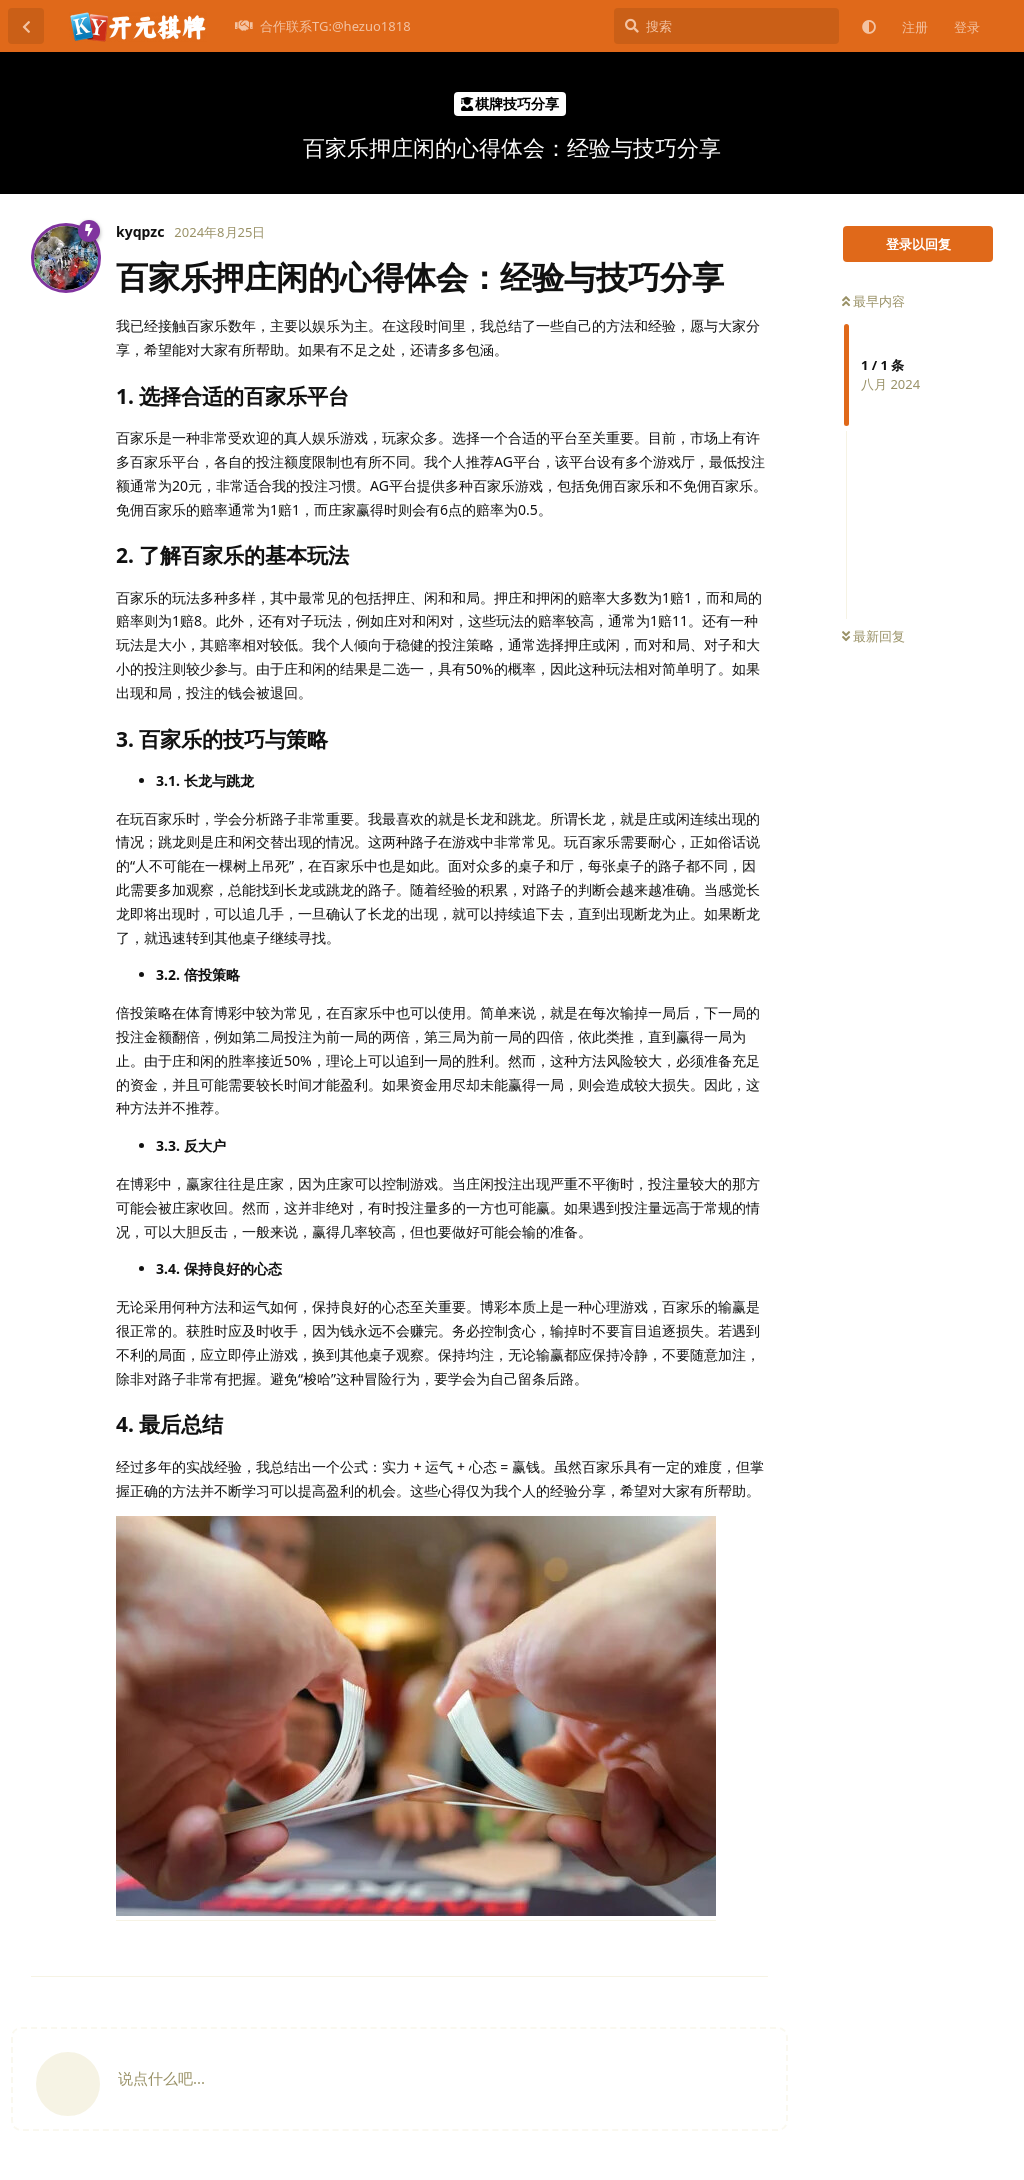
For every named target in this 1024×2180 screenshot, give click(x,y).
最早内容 (873, 301)
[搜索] (726, 26)
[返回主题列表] (26, 26)
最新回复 (873, 636)
